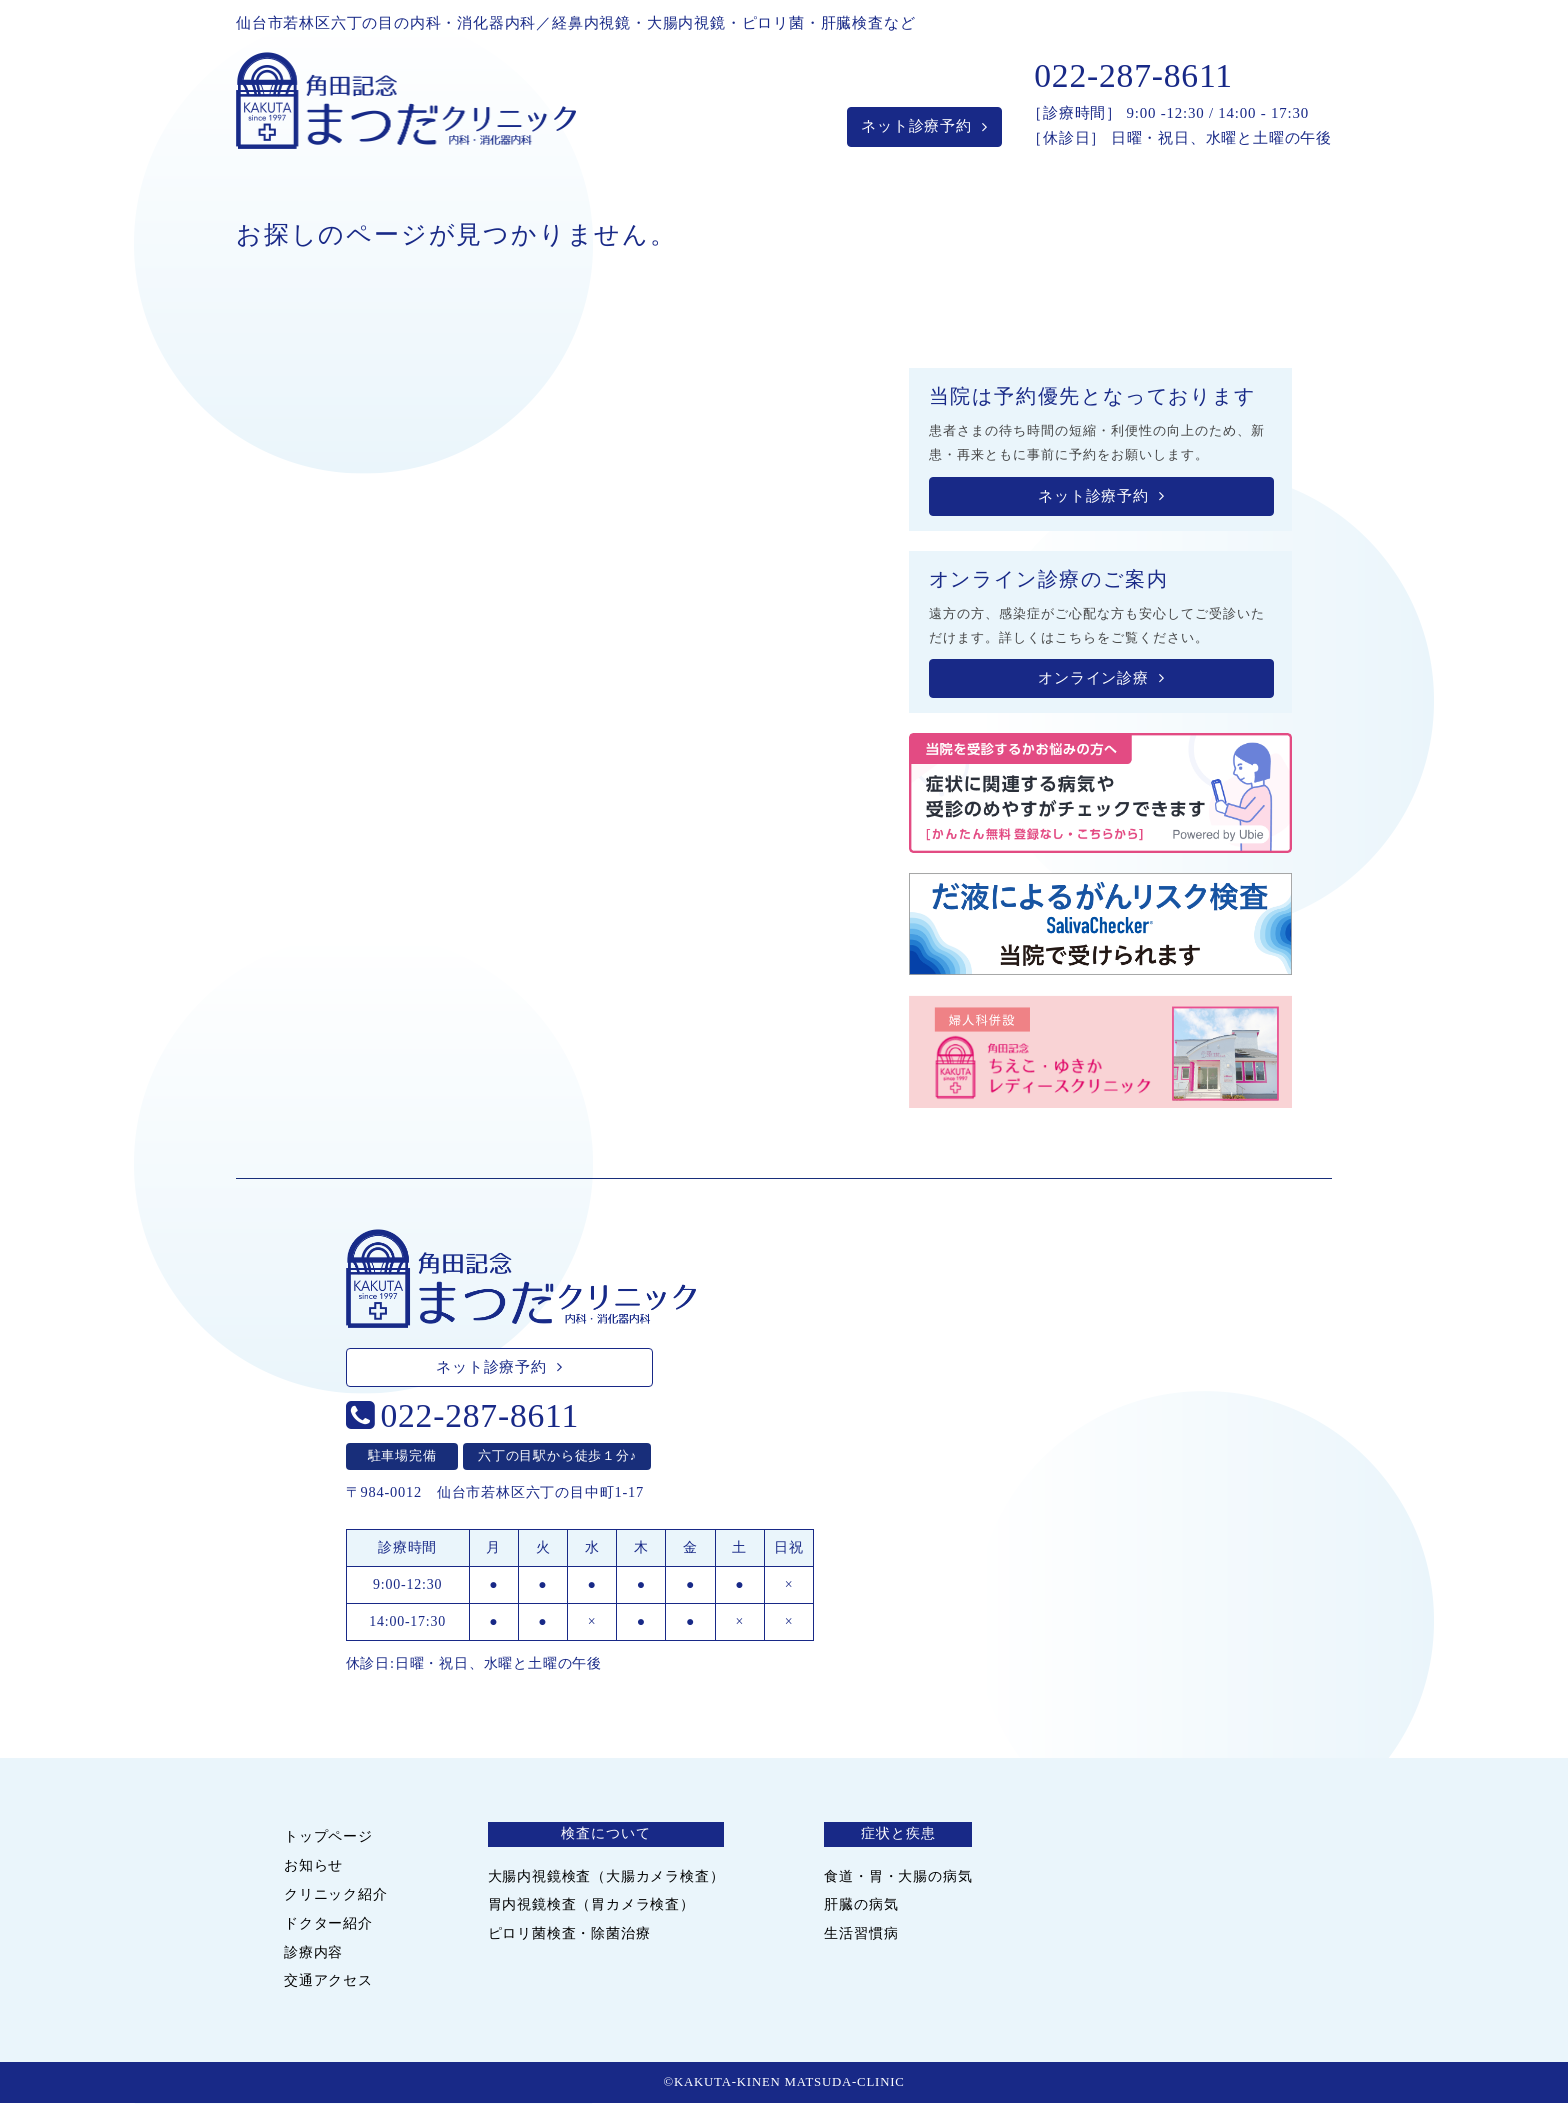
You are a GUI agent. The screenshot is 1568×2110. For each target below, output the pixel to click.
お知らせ (313, 1871)
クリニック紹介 (336, 1900)
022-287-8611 (1133, 81)
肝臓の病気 (861, 1910)
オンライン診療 (1101, 684)
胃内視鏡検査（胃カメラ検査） (591, 1910)
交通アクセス (328, 1986)
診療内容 (313, 1957)
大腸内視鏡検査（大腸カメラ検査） (606, 1881)
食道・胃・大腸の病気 (898, 1881)
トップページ (328, 1842)
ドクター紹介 (328, 1928)
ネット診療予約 (924, 132)
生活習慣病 (861, 1939)
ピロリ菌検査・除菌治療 (569, 1939)
